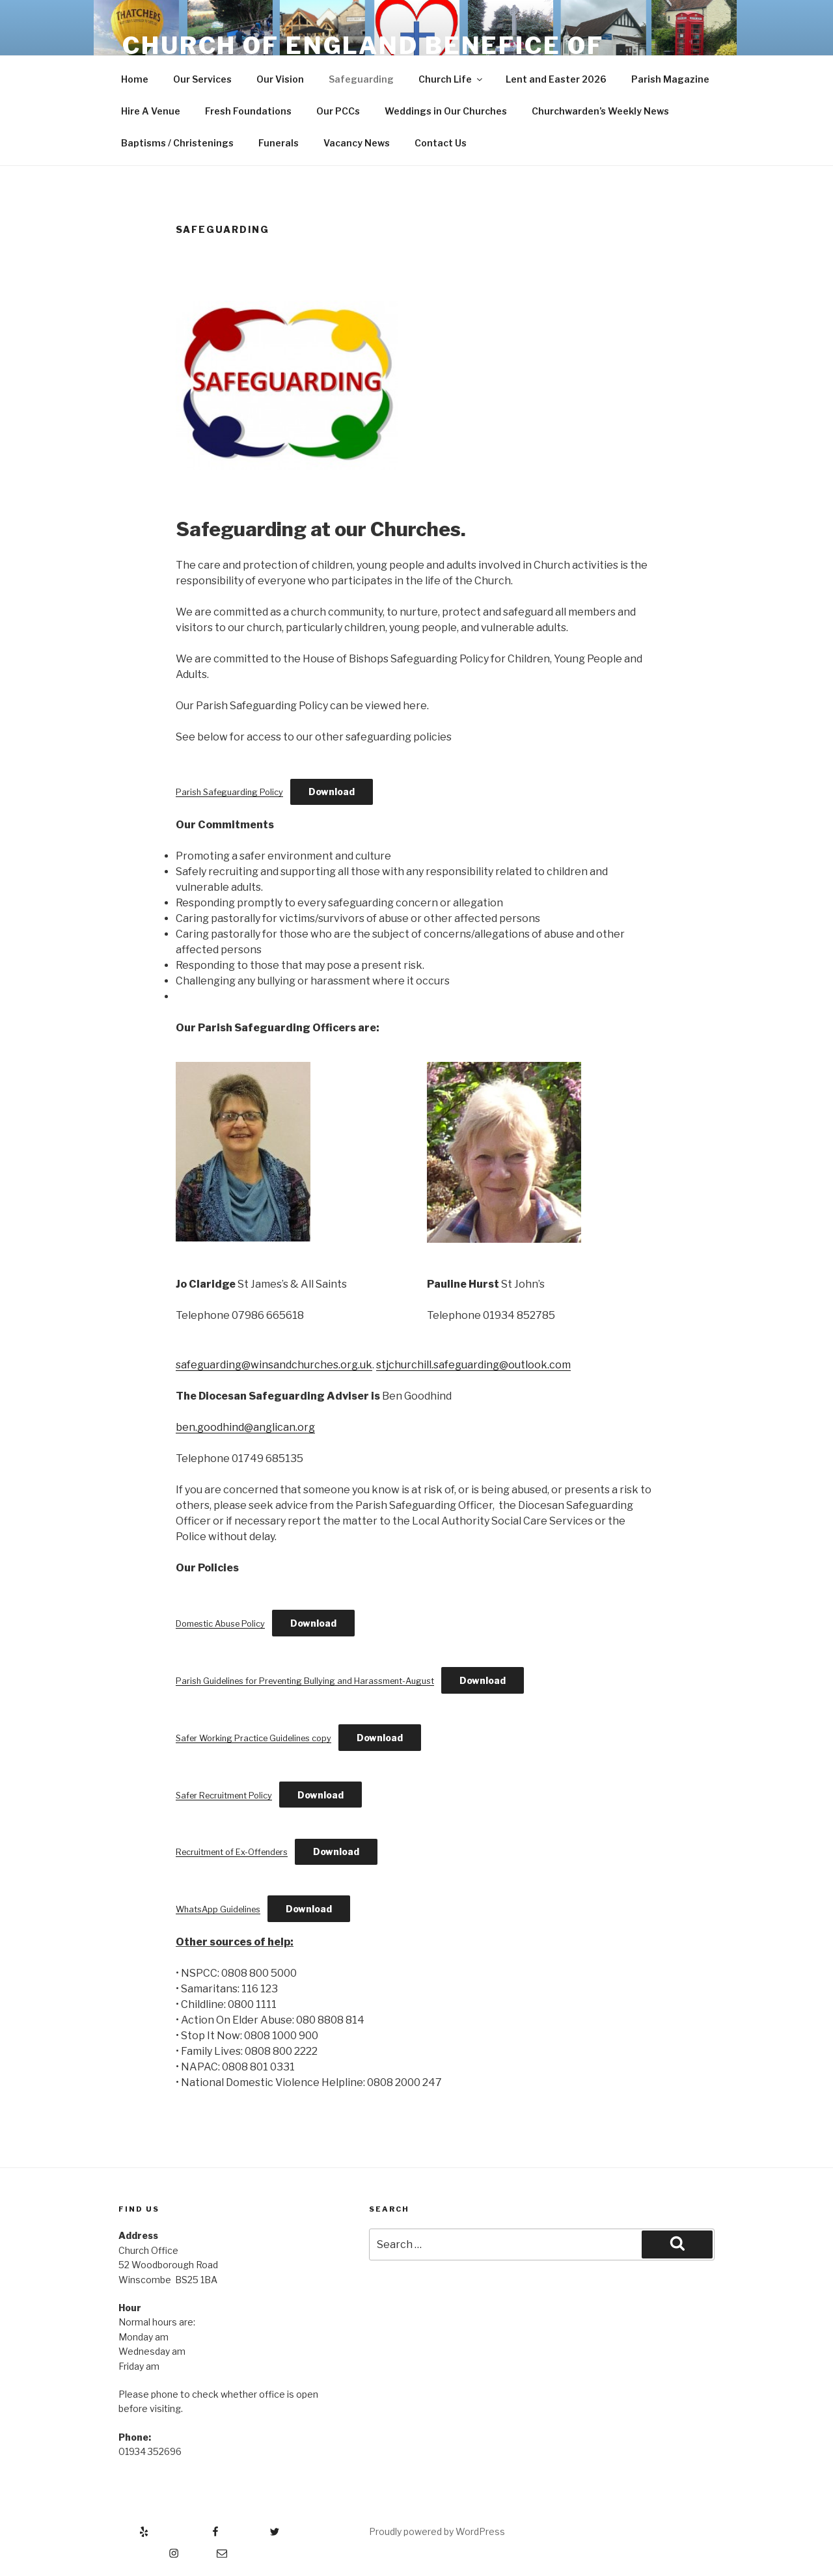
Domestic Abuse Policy (220, 1624)
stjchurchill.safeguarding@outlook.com (473, 1365)
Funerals (278, 142)
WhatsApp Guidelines (218, 1909)
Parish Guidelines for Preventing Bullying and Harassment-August (305, 1681)
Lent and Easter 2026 (556, 79)
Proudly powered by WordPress (437, 2531)
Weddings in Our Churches (446, 110)
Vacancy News (356, 142)
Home (134, 79)
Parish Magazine (670, 79)
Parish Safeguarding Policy (229, 792)
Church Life (451, 79)
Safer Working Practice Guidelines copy (253, 1738)
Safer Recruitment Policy (224, 1795)
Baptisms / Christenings (177, 142)
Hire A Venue (150, 110)
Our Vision (280, 79)
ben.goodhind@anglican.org (245, 1427)
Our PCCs (338, 110)
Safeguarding (361, 79)
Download (331, 791)
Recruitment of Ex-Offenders (232, 1852)
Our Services (202, 79)
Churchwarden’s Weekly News (600, 110)
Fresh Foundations (248, 110)
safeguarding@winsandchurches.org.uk (274, 1365)
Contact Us (441, 142)
